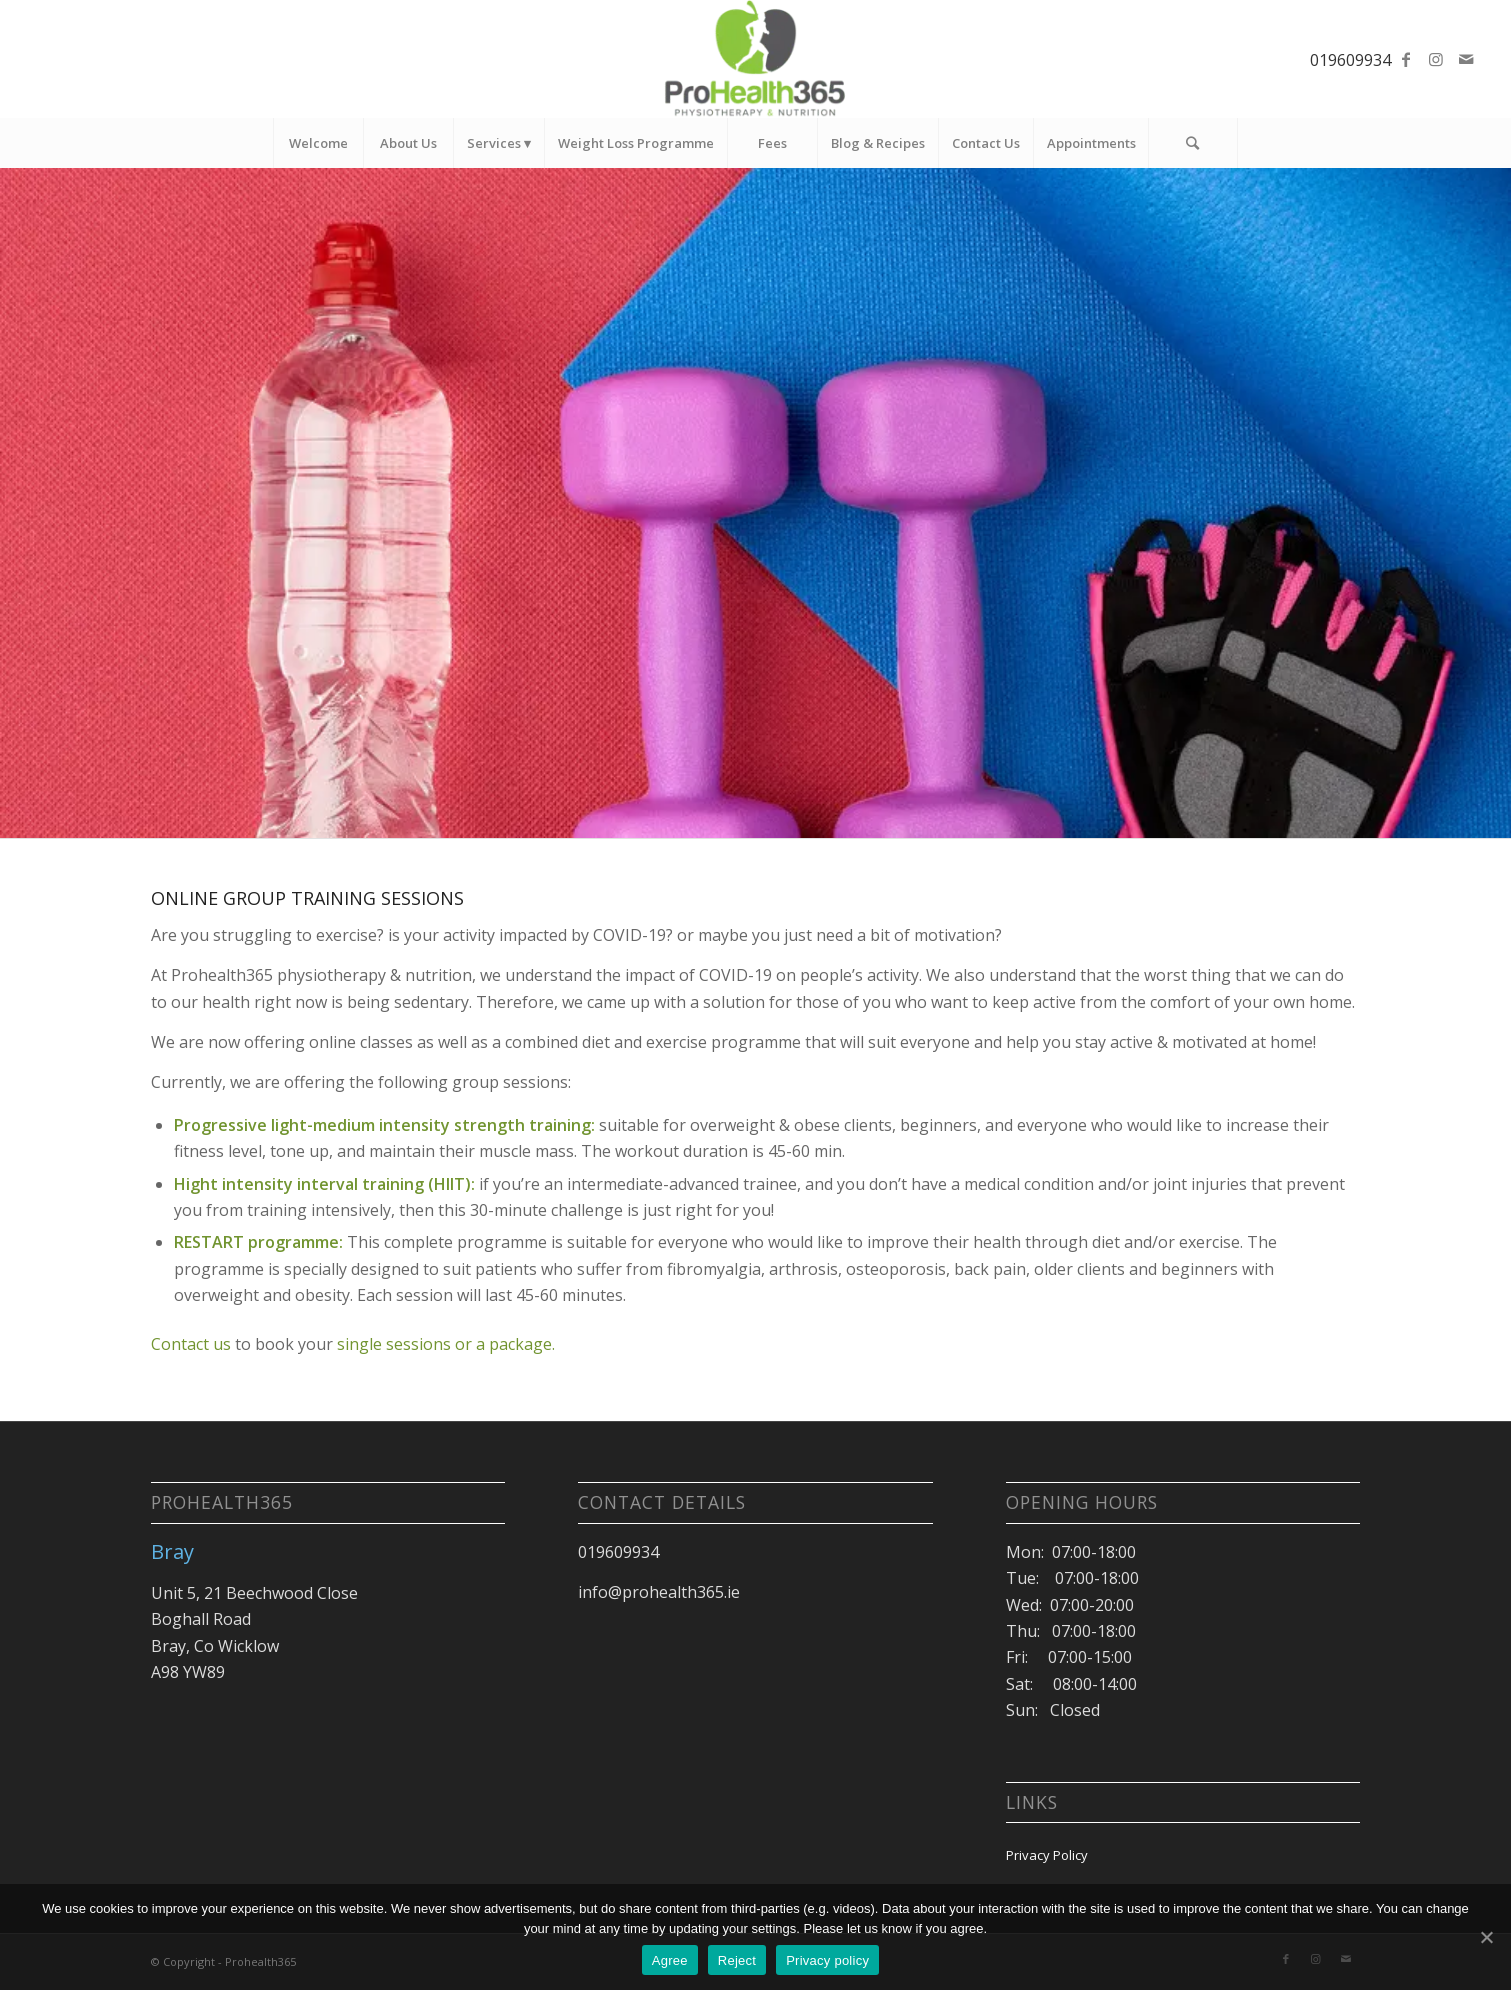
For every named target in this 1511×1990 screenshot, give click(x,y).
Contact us (191, 1344)
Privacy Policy (1047, 1855)
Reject (737, 1960)
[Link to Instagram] (1436, 59)
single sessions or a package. (446, 1344)
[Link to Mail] (1466, 59)
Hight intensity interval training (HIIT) (322, 1184)
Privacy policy (827, 1960)
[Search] (1193, 143)
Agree (670, 1960)
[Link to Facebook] (1406, 59)
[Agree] (1486, 1937)
